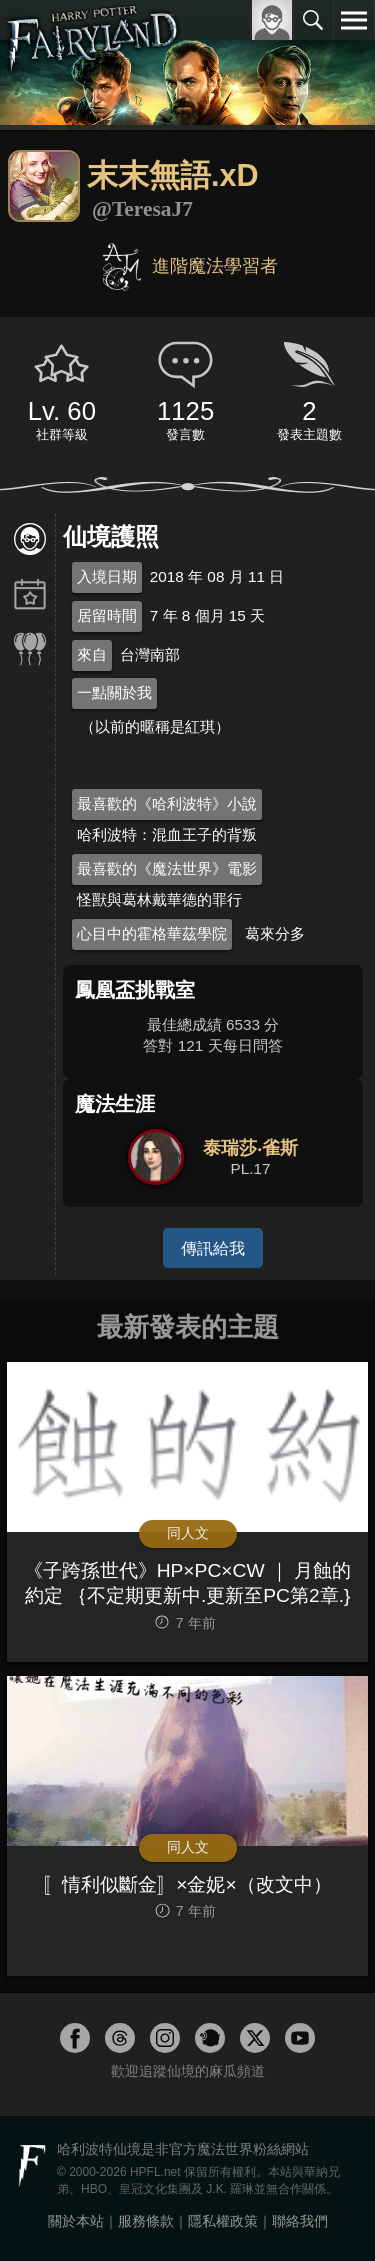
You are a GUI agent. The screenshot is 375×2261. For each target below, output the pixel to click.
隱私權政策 (223, 2221)
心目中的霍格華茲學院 (152, 933)
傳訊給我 (213, 1248)
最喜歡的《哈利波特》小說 (167, 803)
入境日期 (107, 576)
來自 (92, 654)
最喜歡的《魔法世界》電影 (167, 868)
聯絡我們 (300, 2221)
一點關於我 (114, 692)
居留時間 (107, 615)
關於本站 (76, 2221)
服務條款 (146, 2221)
